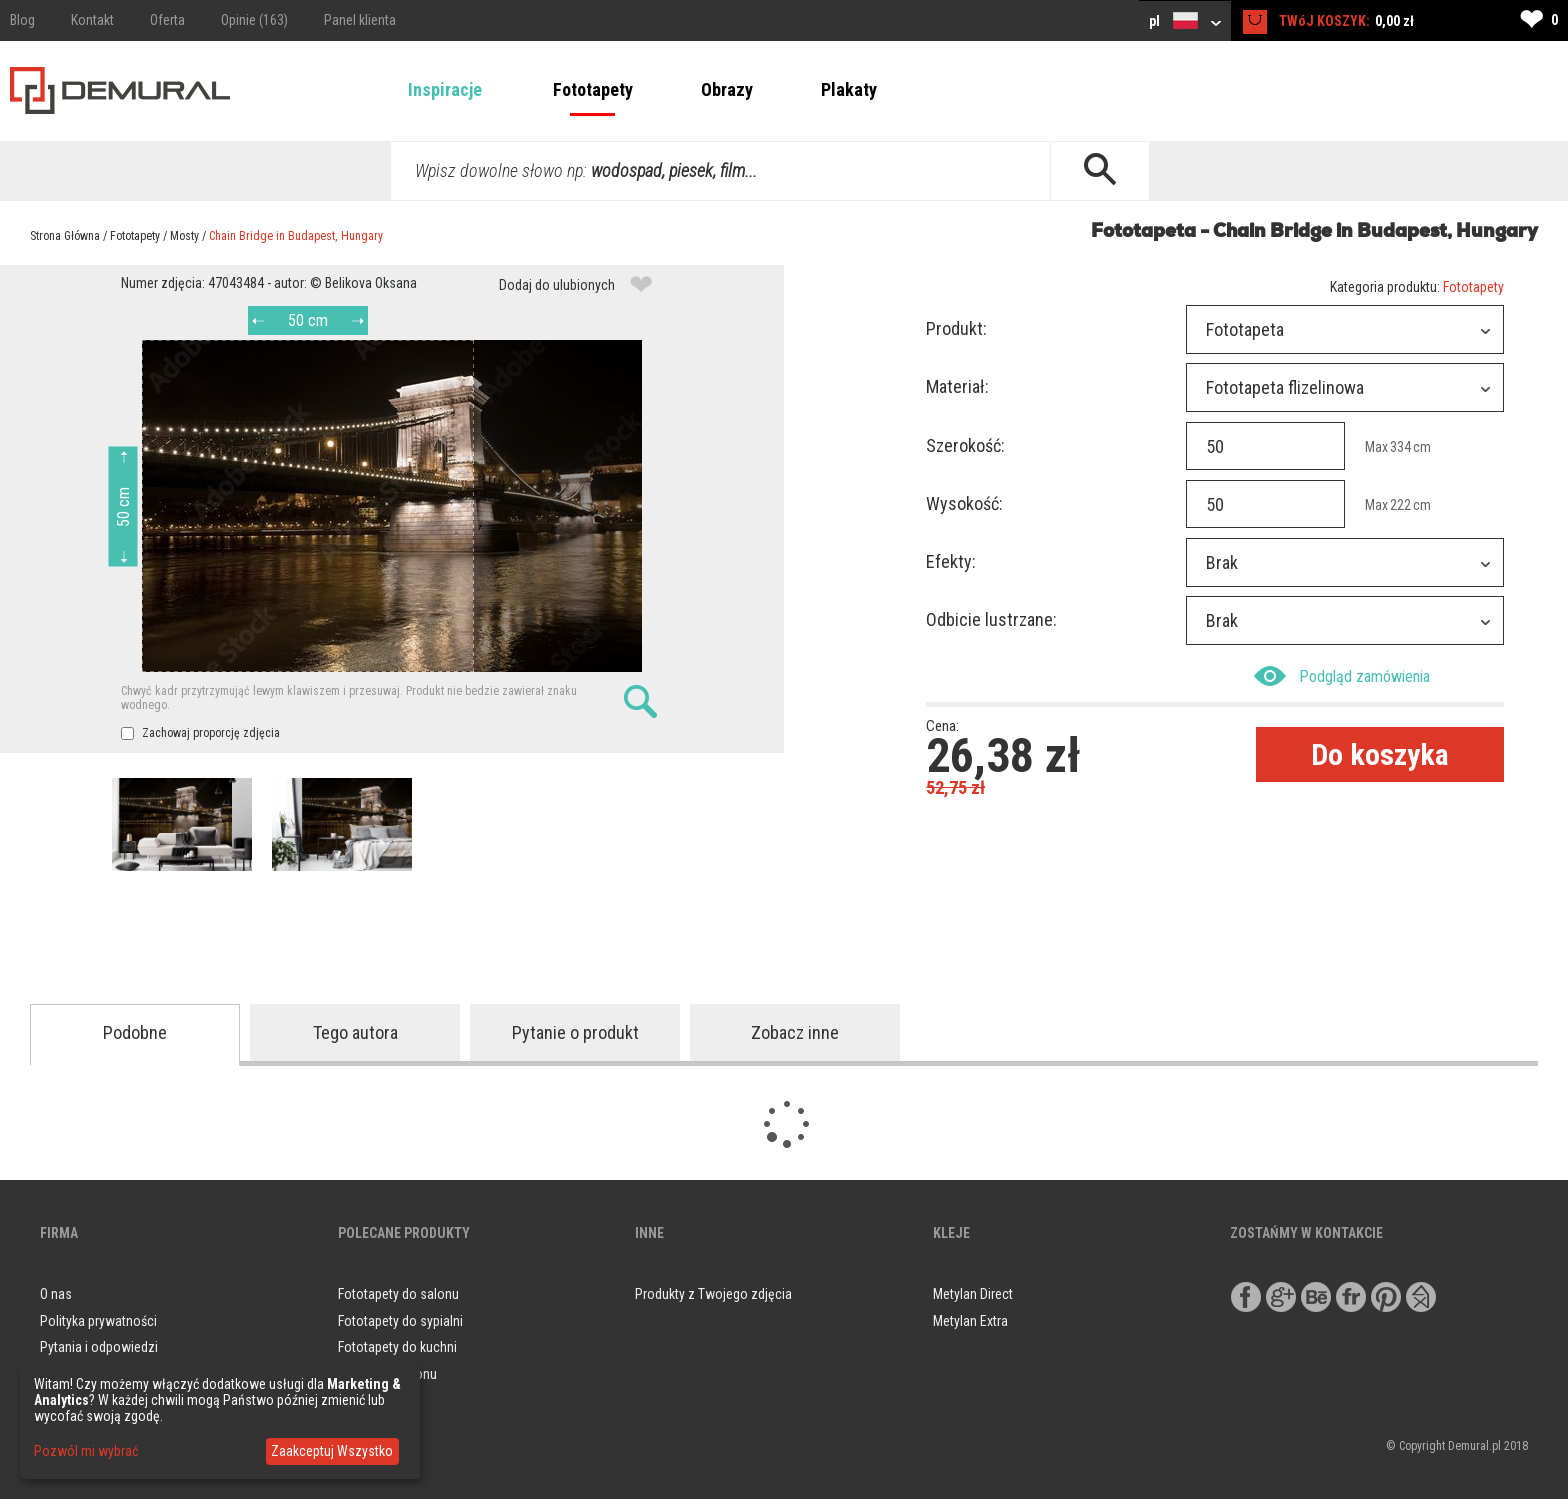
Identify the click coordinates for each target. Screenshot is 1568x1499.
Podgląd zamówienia (1342, 676)
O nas (56, 1294)
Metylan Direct (973, 1294)
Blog (22, 20)
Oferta (167, 20)
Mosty (184, 236)
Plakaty (849, 89)
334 (1400, 447)
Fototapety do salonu (398, 1294)
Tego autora (355, 1032)
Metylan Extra (970, 1321)
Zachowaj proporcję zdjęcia (200, 733)
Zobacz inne (795, 1032)
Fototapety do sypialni (400, 1321)
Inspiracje (445, 89)
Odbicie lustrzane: (991, 619)
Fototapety (593, 89)
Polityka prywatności (98, 1321)
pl (1185, 20)
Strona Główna (65, 236)
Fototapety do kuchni (397, 1347)
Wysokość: (964, 503)
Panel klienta (360, 20)
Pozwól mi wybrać (86, 1451)
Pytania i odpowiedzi (99, 1347)
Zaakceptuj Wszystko (332, 1451)
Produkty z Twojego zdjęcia (713, 1294)
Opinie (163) (254, 20)
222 (1400, 505)
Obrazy (727, 89)
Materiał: (957, 386)
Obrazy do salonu (387, 1374)
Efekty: (951, 561)
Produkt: (956, 328)
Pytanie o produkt (575, 1032)
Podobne (135, 1032)
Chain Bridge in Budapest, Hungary (296, 236)
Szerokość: (965, 445)
